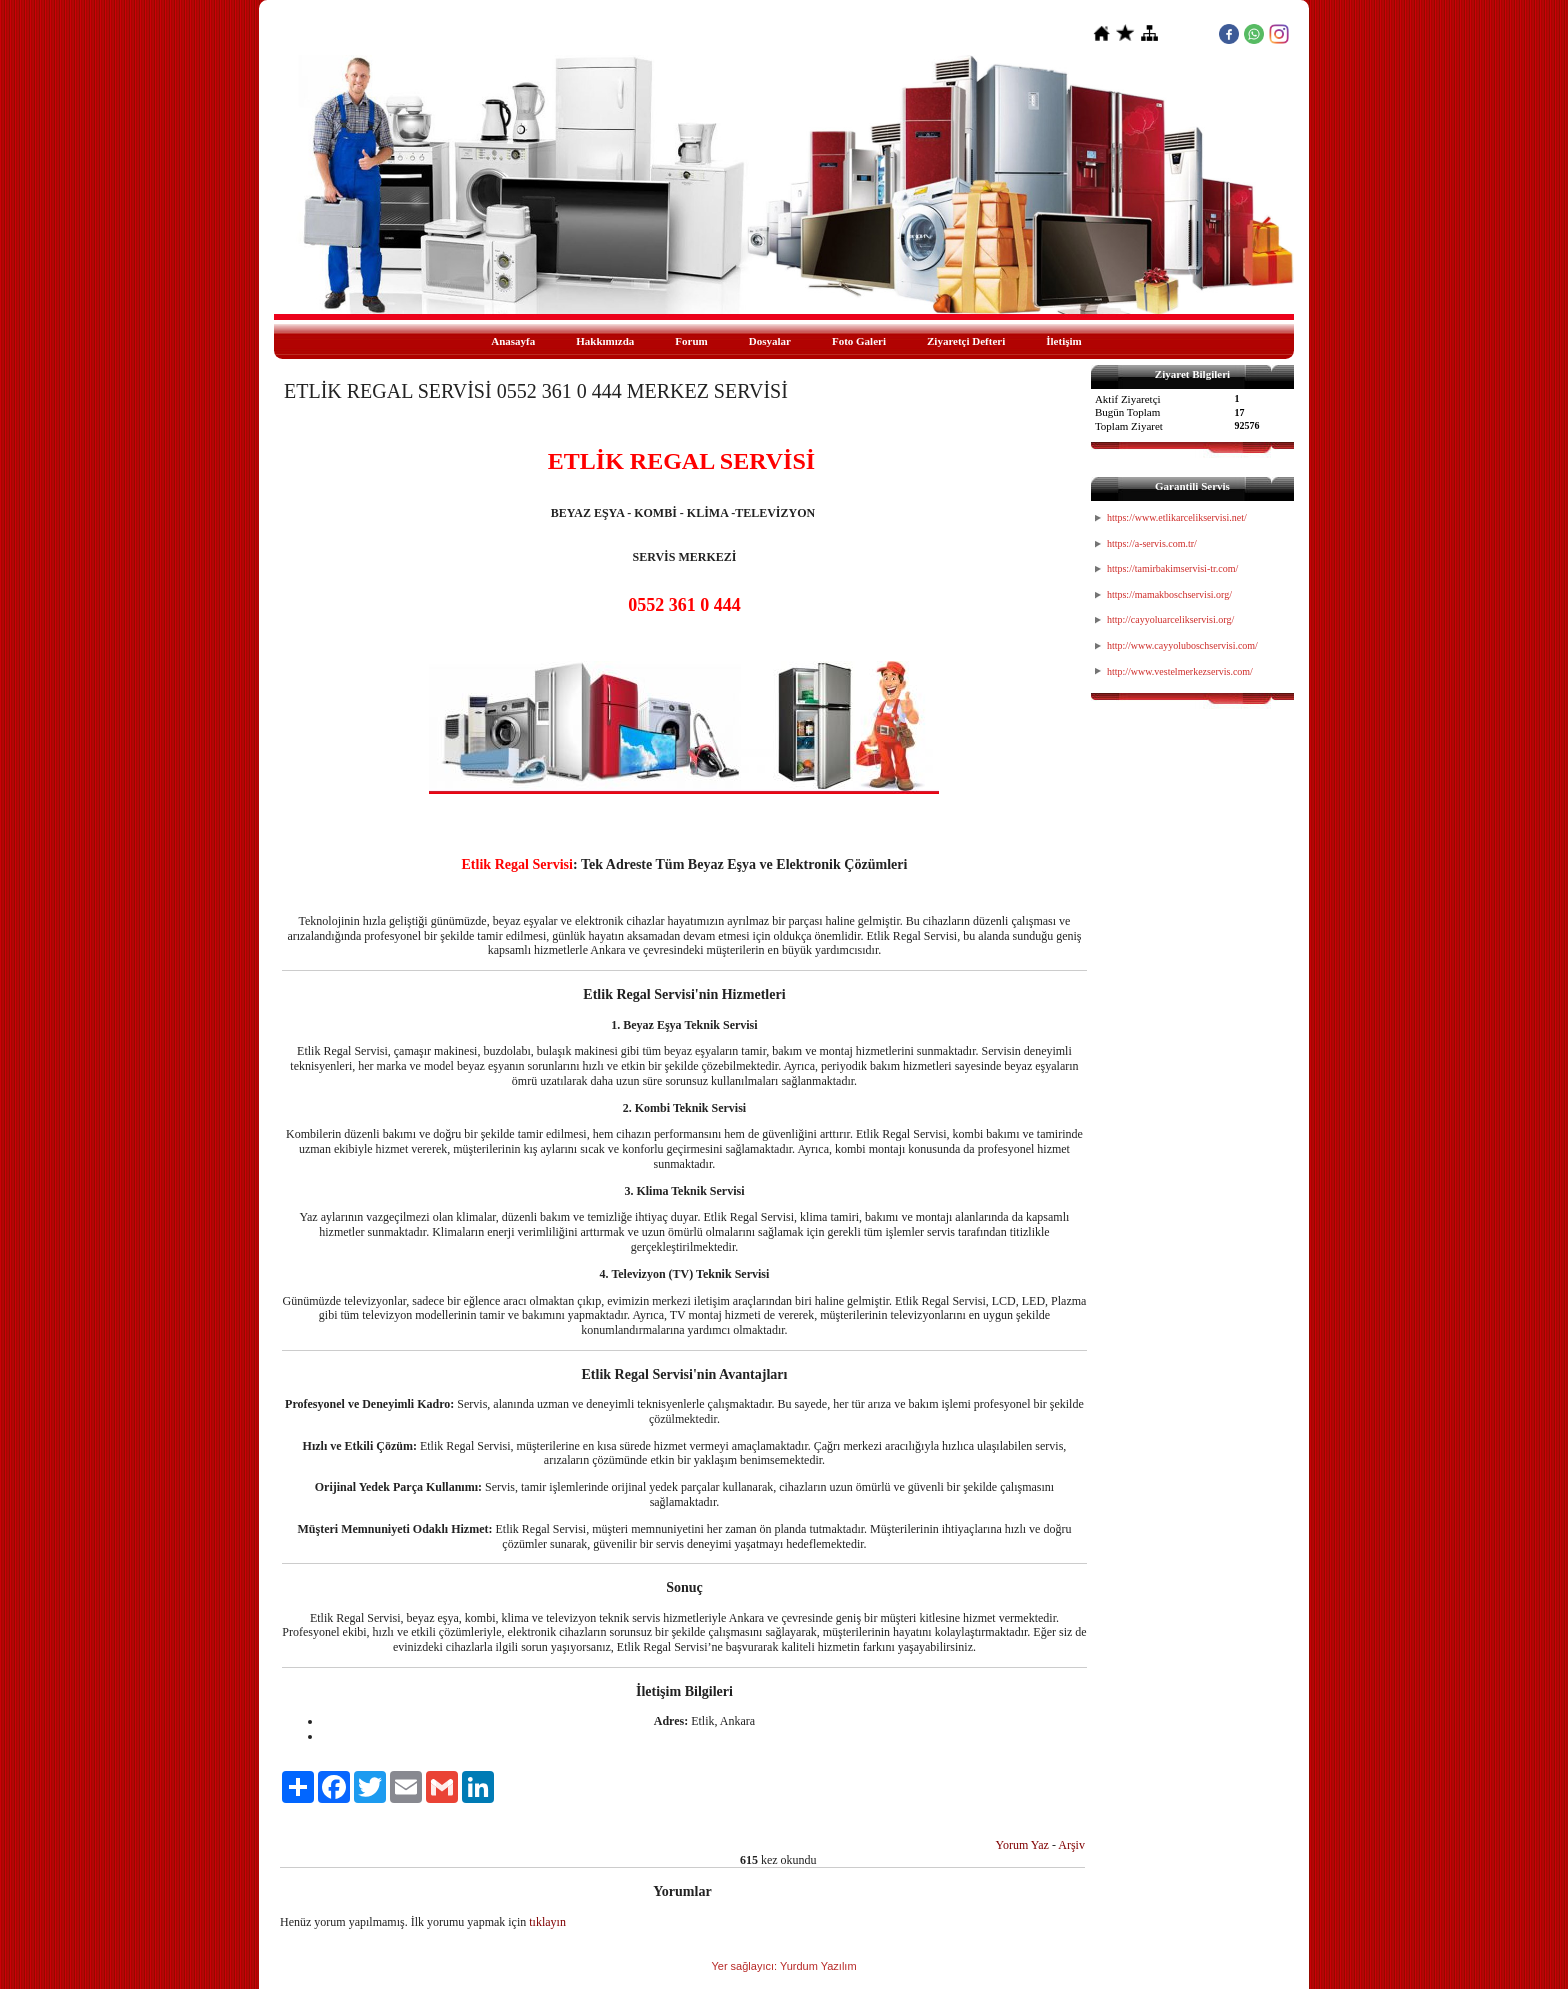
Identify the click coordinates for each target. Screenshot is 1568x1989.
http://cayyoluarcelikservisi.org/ (1170, 619)
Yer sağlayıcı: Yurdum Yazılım (783, 1966)
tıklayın (547, 1922)
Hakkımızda (605, 341)
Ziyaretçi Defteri (966, 341)
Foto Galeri (859, 341)
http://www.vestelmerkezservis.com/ (1180, 671)
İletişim (1063, 341)
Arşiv (1071, 1845)
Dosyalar (770, 341)
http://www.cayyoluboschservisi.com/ (1182, 645)
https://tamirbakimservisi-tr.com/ (1172, 568)
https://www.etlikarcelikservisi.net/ (1177, 517)
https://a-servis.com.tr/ (1152, 543)
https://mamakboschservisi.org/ (1169, 594)
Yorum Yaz (1021, 1845)
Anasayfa (513, 341)
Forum (691, 341)
